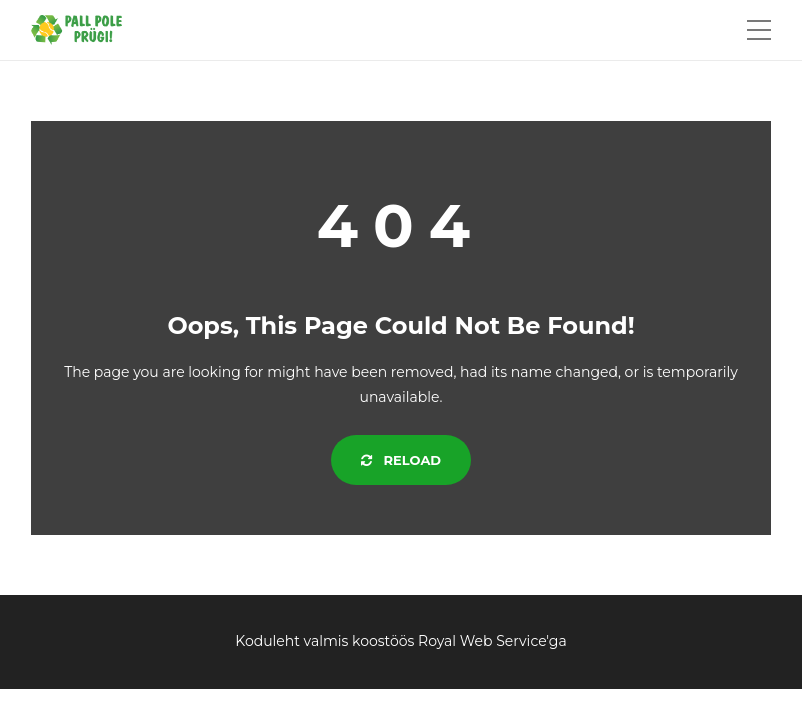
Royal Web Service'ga (492, 641)
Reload (401, 460)
